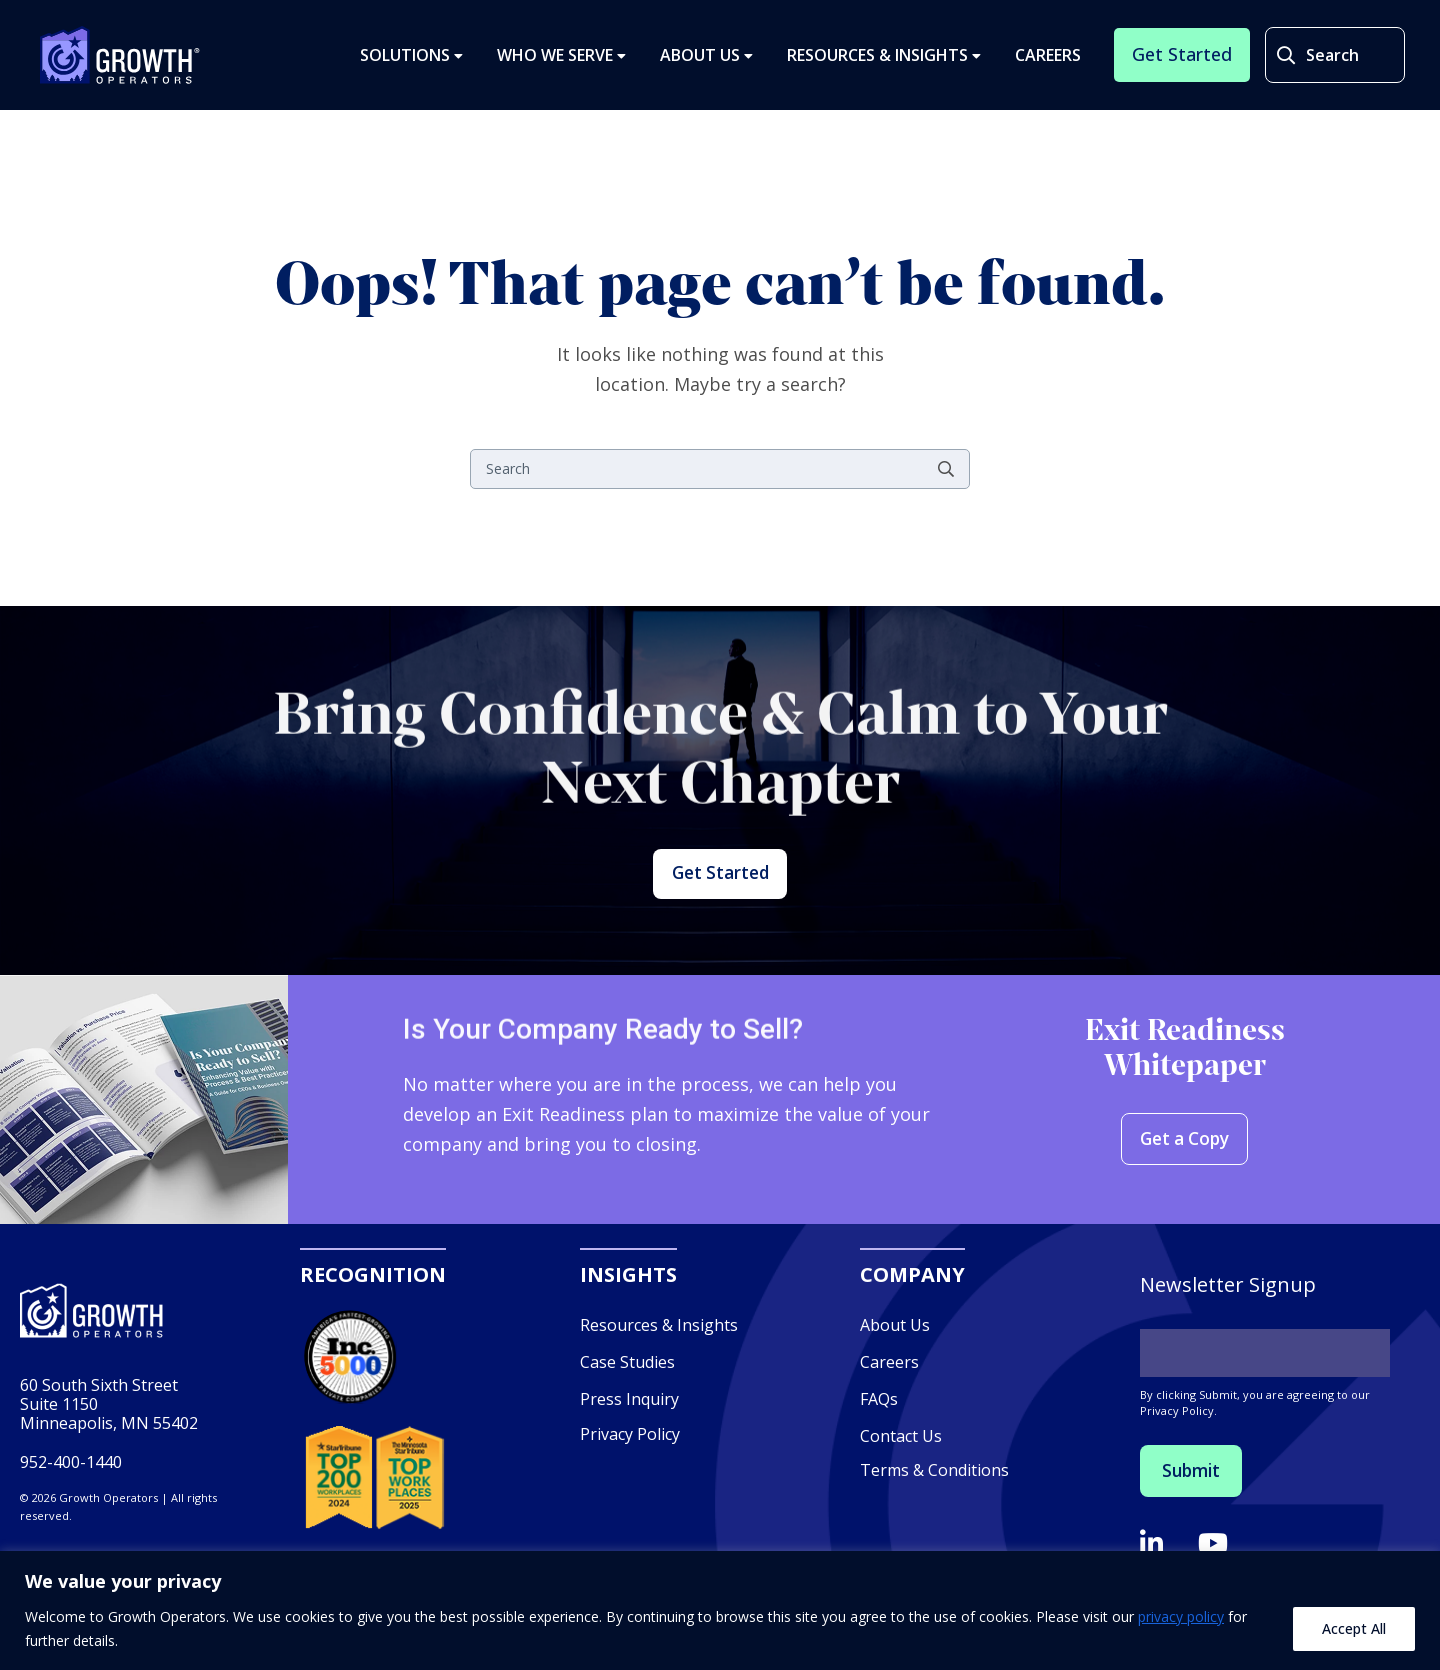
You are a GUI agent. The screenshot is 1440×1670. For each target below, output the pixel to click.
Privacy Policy (630, 1487)
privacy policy (1181, 1616)
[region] (720, 1610)
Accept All (1354, 1628)
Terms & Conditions (934, 1524)
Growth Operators (120, 66)
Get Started (720, 901)
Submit (1197, 1525)
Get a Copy (1185, 1194)
